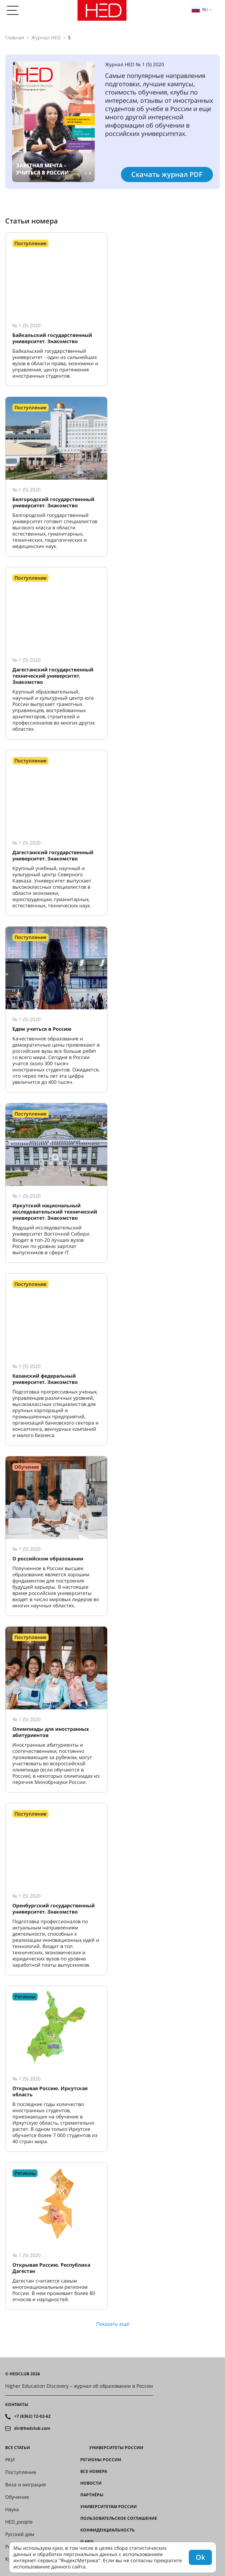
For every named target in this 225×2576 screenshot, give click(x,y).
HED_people (19, 2522)
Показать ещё (112, 2323)
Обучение (17, 2497)
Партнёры (91, 2495)
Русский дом (19, 2534)
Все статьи (17, 2447)
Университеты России (116, 2447)
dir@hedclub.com (32, 2428)
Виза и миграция (25, 2485)
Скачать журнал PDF (167, 174)
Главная (14, 37)
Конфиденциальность (107, 2530)
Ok (200, 2557)
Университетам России (108, 2506)
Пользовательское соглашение (118, 2518)
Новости (91, 2483)
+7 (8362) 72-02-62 (32, 2416)
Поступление (20, 2472)
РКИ (10, 2460)
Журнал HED (46, 37)
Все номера (93, 2471)
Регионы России (100, 2460)
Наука (12, 2509)
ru (199, 9)
